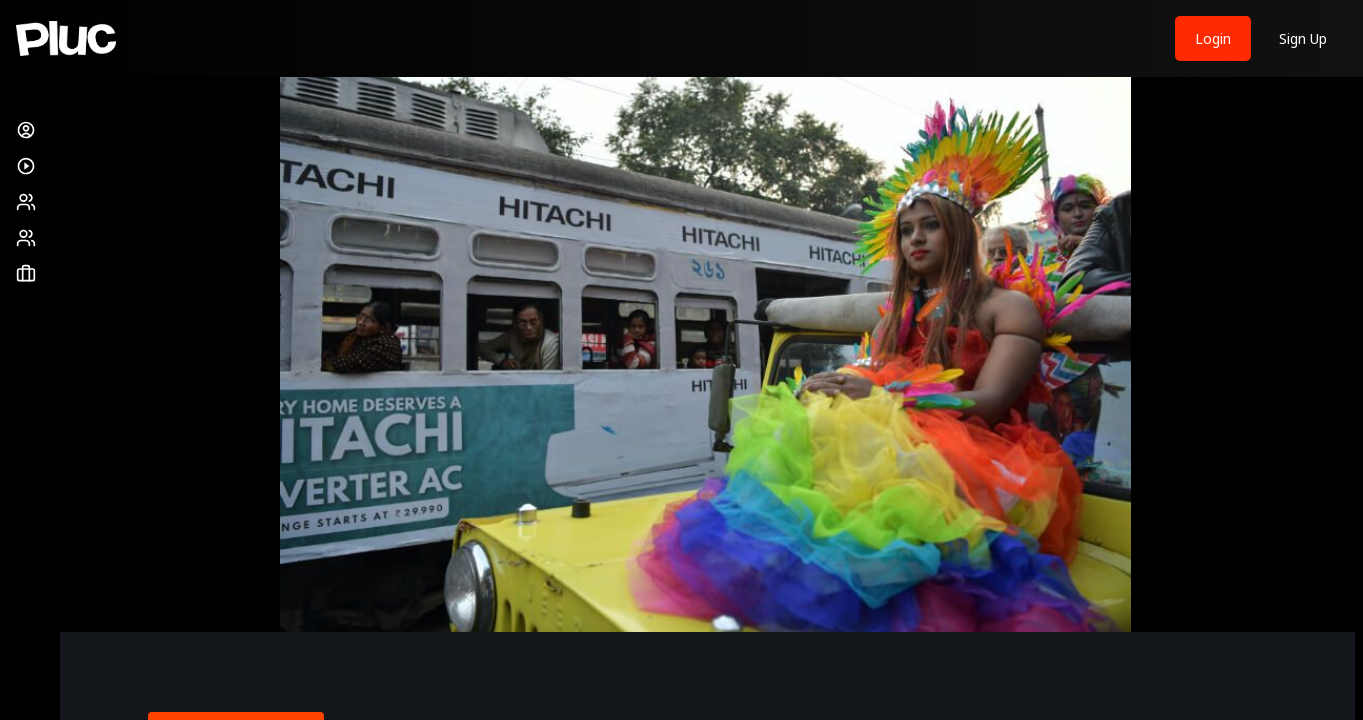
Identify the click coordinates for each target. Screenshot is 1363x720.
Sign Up (1303, 38)
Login (1213, 38)
